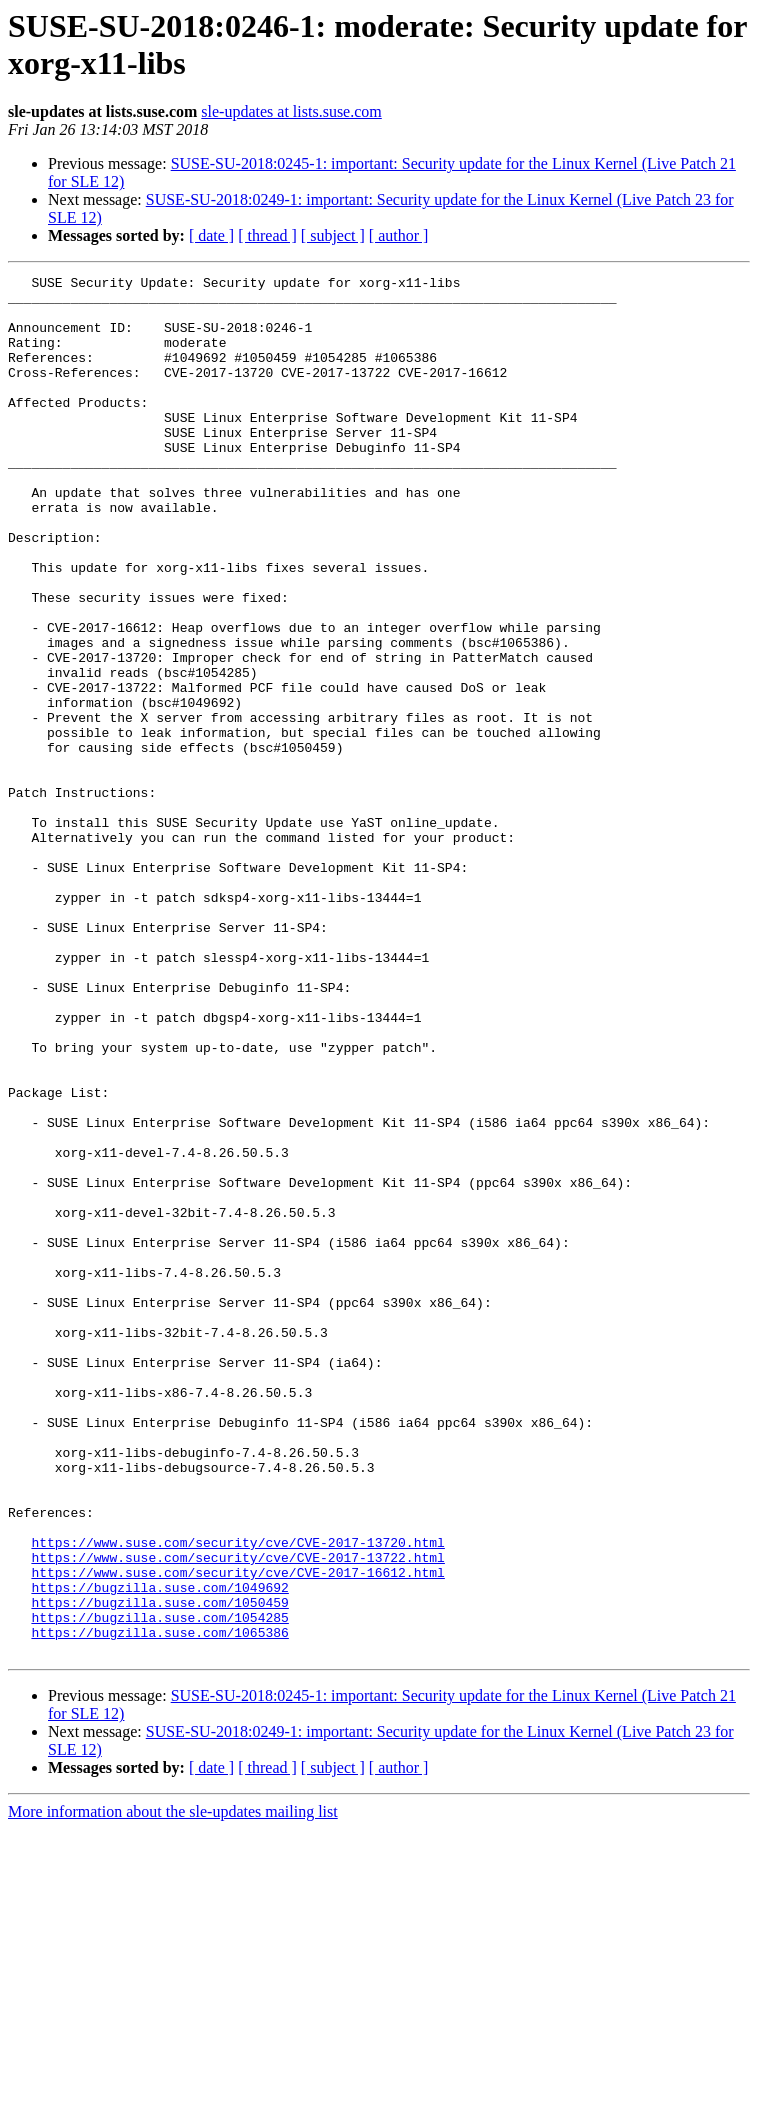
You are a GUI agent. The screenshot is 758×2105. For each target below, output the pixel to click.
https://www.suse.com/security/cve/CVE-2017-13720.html (237, 1797)
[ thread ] (267, 235)
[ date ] (211, 235)
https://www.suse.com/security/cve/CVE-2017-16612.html (237, 1833)
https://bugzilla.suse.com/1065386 (159, 1905)
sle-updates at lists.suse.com (291, 111)
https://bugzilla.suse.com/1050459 (159, 1869)
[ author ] (399, 235)
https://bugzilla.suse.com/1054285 (159, 1887)
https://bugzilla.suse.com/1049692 (159, 1851)
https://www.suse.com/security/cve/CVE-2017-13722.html (237, 1815)
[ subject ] (333, 235)
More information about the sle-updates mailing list (173, 2087)
